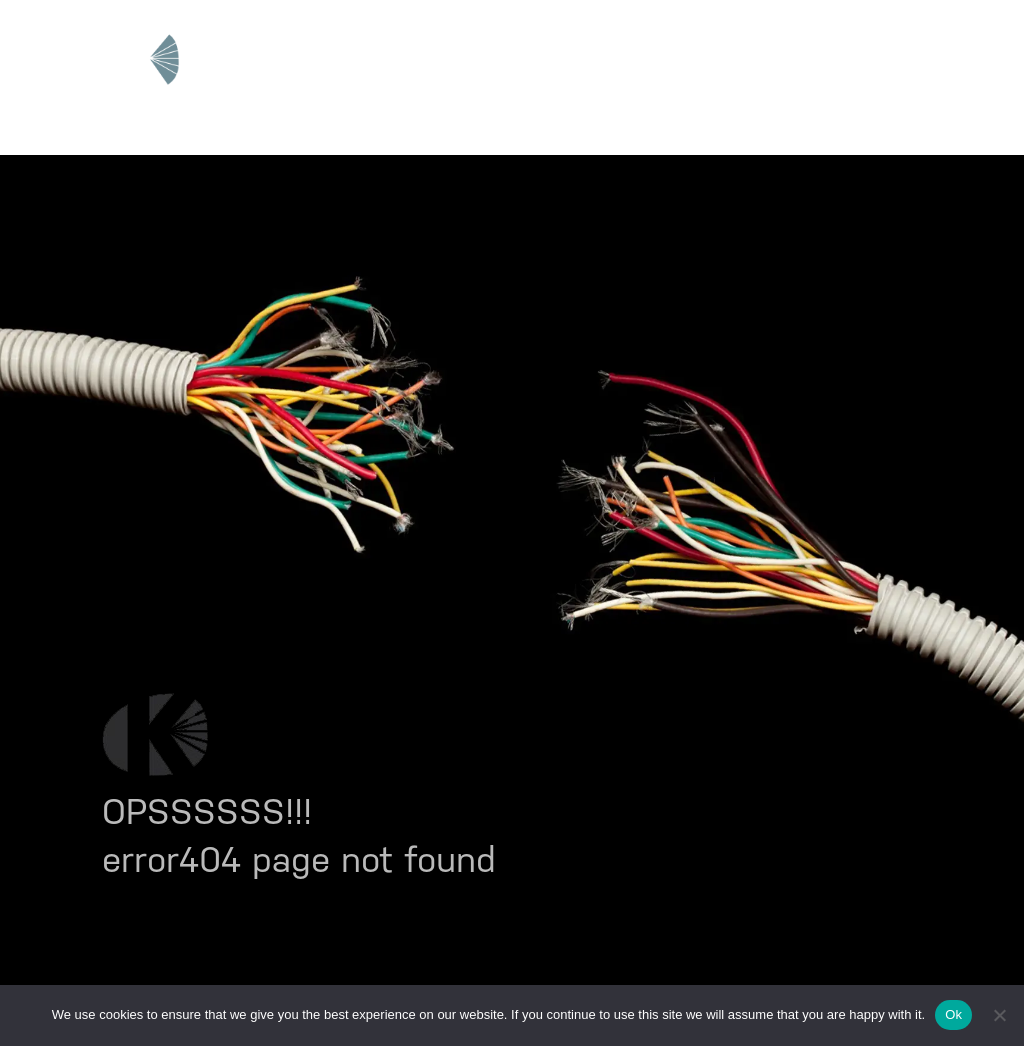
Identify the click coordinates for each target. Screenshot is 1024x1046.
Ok (953, 1014)
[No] (999, 1015)
